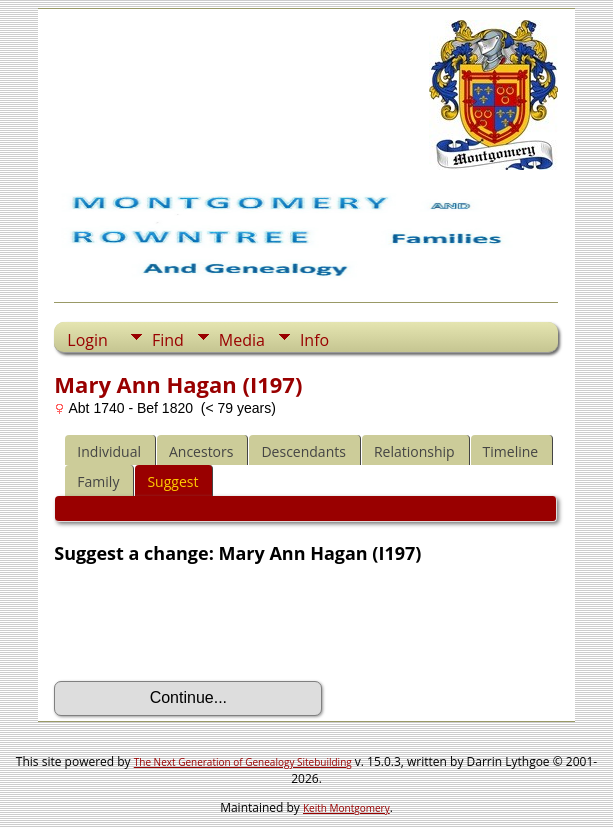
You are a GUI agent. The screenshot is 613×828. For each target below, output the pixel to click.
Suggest (172, 481)
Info (314, 340)
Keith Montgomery (346, 808)
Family (98, 481)
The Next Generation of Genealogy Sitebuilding (243, 762)
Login (87, 340)
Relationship (414, 451)
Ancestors (201, 451)
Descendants (303, 451)
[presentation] (206, 623)
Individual (109, 451)
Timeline (511, 451)
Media (242, 340)
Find (168, 340)
